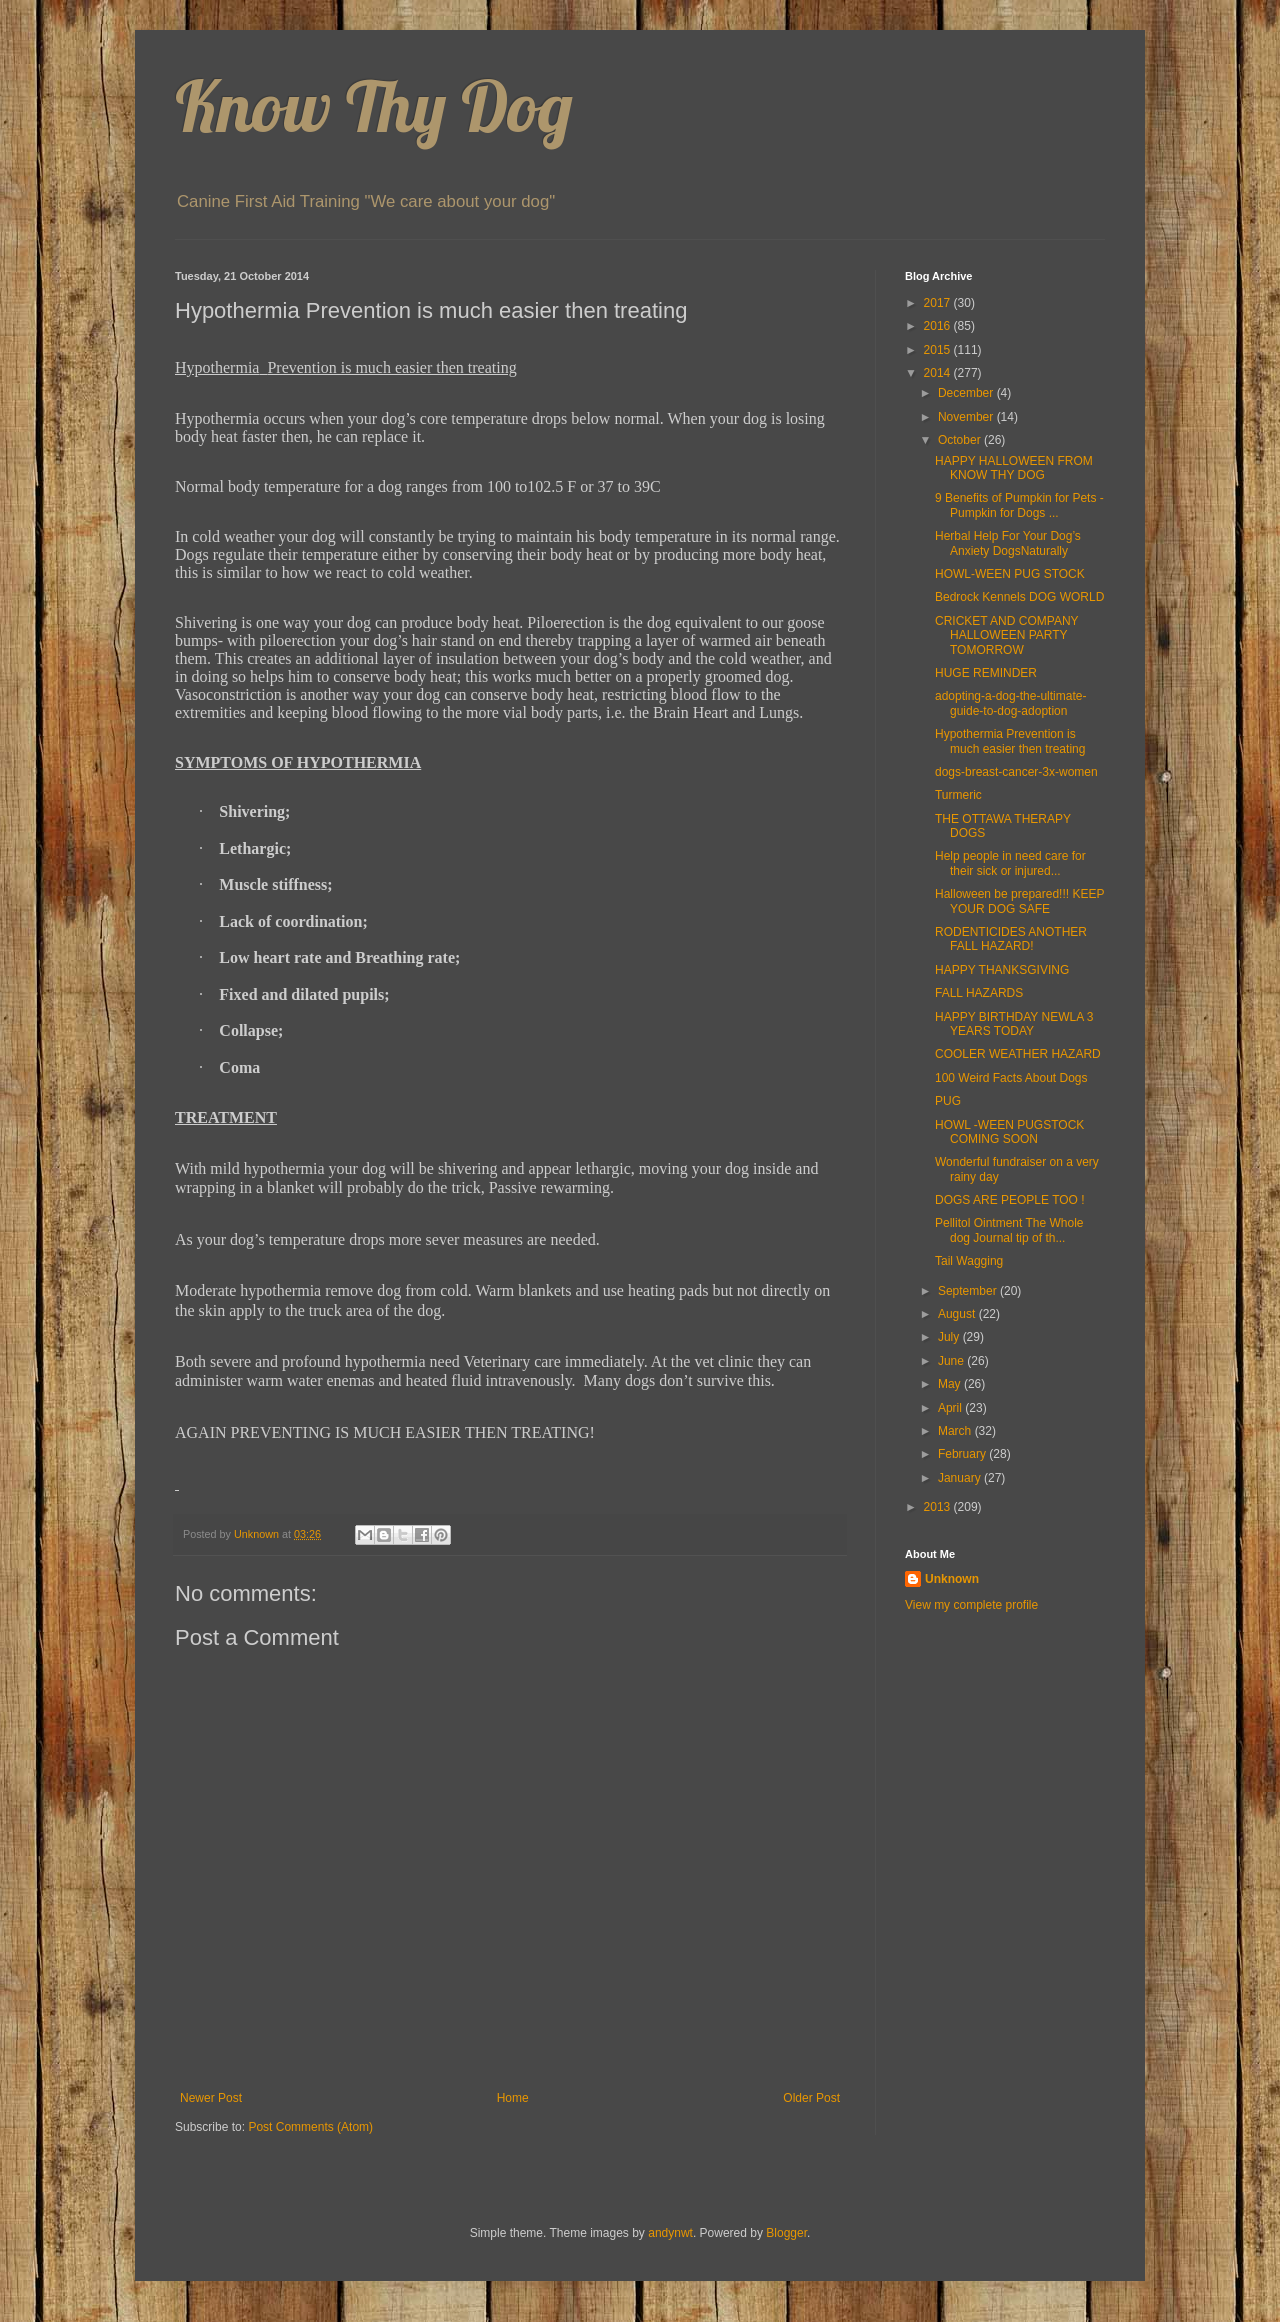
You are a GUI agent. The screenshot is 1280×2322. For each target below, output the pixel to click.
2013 (939, 1507)
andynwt (670, 2233)
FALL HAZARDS (979, 993)
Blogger (786, 2233)
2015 (939, 350)
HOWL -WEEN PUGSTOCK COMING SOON (1009, 1132)
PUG (948, 1101)
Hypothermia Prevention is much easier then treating (1010, 741)
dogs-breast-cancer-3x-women (1016, 772)
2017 (939, 303)
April (951, 1408)
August (958, 1314)
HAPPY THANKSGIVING (1002, 970)
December (967, 393)
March (956, 1431)
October (961, 440)
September (969, 1291)
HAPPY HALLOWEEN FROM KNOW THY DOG (1014, 468)
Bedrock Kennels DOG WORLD (1019, 597)
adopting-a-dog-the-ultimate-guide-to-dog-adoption (1010, 703)
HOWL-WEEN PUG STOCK (1010, 574)
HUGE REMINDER (986, 673)
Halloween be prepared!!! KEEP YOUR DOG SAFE (1019, 901)
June (952, 1361)
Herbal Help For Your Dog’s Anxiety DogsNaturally (1008, 543)
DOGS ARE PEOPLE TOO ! (1010, 1200)
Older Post (811, 2098)
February (963, 1454)
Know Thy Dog (374, 106)
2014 (939, 373)
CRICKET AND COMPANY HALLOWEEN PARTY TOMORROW (1006, 635)
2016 (939, 326)
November (967, 417)
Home (513, 2098)
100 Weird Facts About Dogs (1011, 1078)
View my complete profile (971, 1605)
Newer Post (211, 2098)
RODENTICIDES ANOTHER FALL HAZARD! (1011, 939)
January (961, 1478)
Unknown (952, 1579)
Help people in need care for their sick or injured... (1010, 863)
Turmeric (958, 795)
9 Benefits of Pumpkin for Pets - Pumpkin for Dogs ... (1019, 505)
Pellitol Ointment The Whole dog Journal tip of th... (1009, 1230)
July (950, 1337)
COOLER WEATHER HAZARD (1018, 1054)
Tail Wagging (969, 1261)
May (951, 1384)
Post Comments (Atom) (310, 2127)
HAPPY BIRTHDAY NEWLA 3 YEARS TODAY (1014, 1024)
